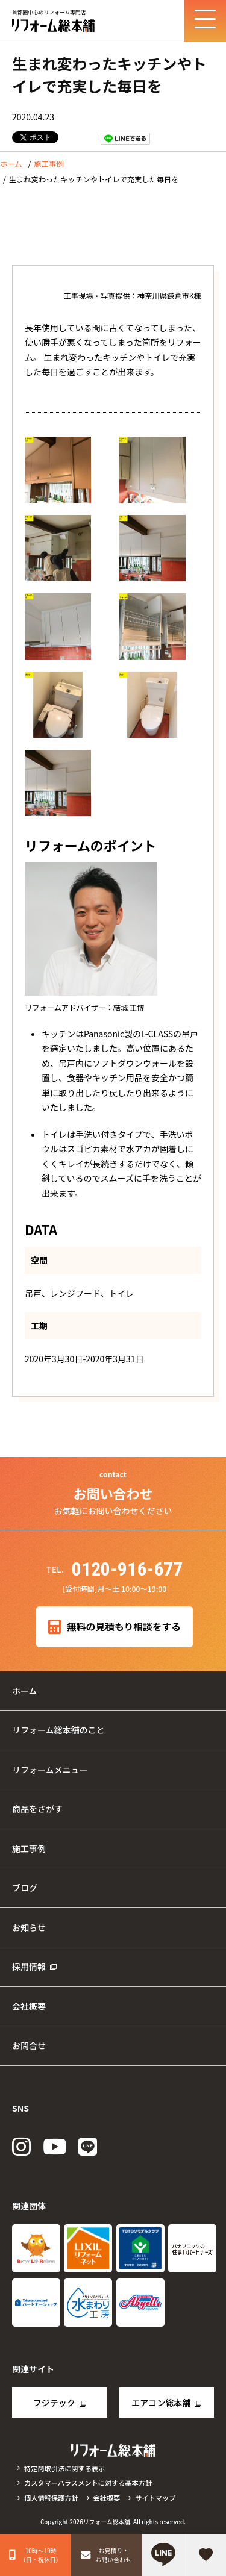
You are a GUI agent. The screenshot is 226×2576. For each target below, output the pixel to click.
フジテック (54, 2403)
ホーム (11, 163)
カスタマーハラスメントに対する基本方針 (88, 2482)
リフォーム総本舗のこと (58, 1730)
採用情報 (29, 1966)
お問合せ (29, 2045)
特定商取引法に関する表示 (64, 2468)
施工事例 (48, 163)
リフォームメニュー (50, 1770)
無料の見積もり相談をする (114, 1627)
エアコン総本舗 (160, 2403)
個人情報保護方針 (51, 2498)
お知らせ (29, 1927)
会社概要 (29, 2006)
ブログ (24, 1888)
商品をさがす (37, 1809)
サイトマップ (155, 2498)
